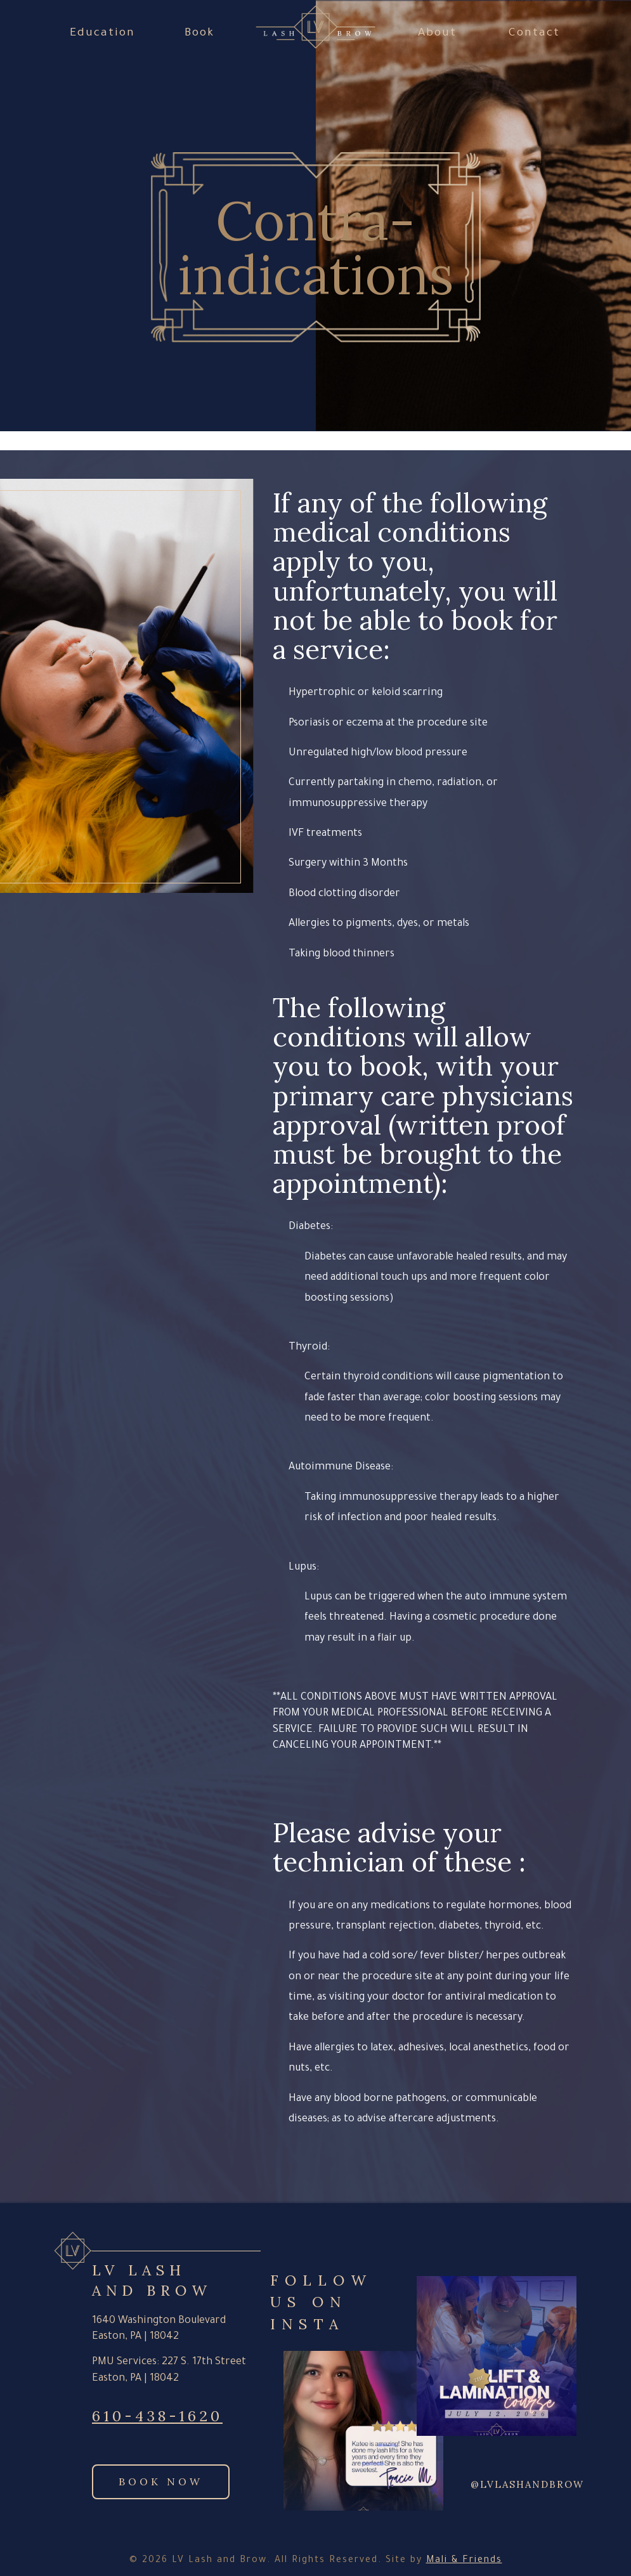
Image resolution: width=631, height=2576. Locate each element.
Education (102, 33)
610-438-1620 (157, 2416)
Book (199, 33)
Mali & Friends (464, 2561)
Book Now (161, 2481)
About (437, 33)
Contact (534, 33)
